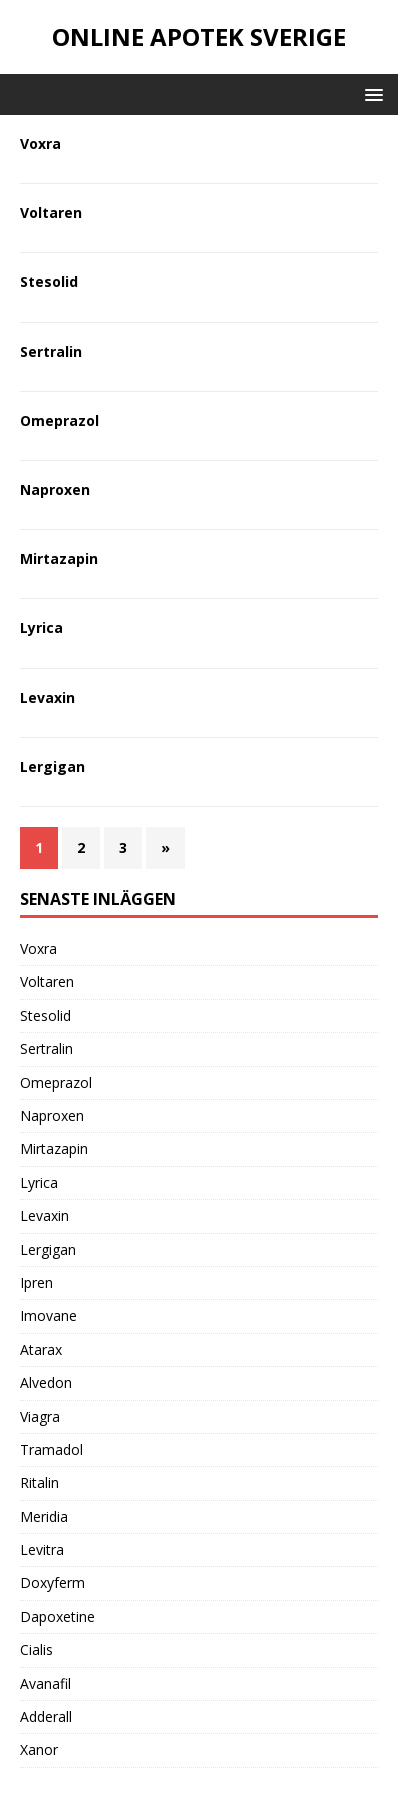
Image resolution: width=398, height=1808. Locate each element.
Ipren (36, 1282)
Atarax (41, 1349)
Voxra (40, 143)
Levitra (42, 1549)
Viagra (40, 1416)
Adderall (46, 1716)
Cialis (36, 1649)
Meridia (44, 1516)
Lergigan (52, 766)
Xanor (39, 1749)
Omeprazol (59, 420)
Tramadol (51, 1449)
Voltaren (51, 212)
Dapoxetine (57, 1616)
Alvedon (46, 1382)
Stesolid (49, 281)
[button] (370, 93)
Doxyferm (52, 1582)
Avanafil (45, 1683)
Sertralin (51, 351)
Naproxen (55, 489)
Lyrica (41, 627)
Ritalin (39, 1482)
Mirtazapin (59, 558)
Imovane (48, 1315)
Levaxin (47, 697)
